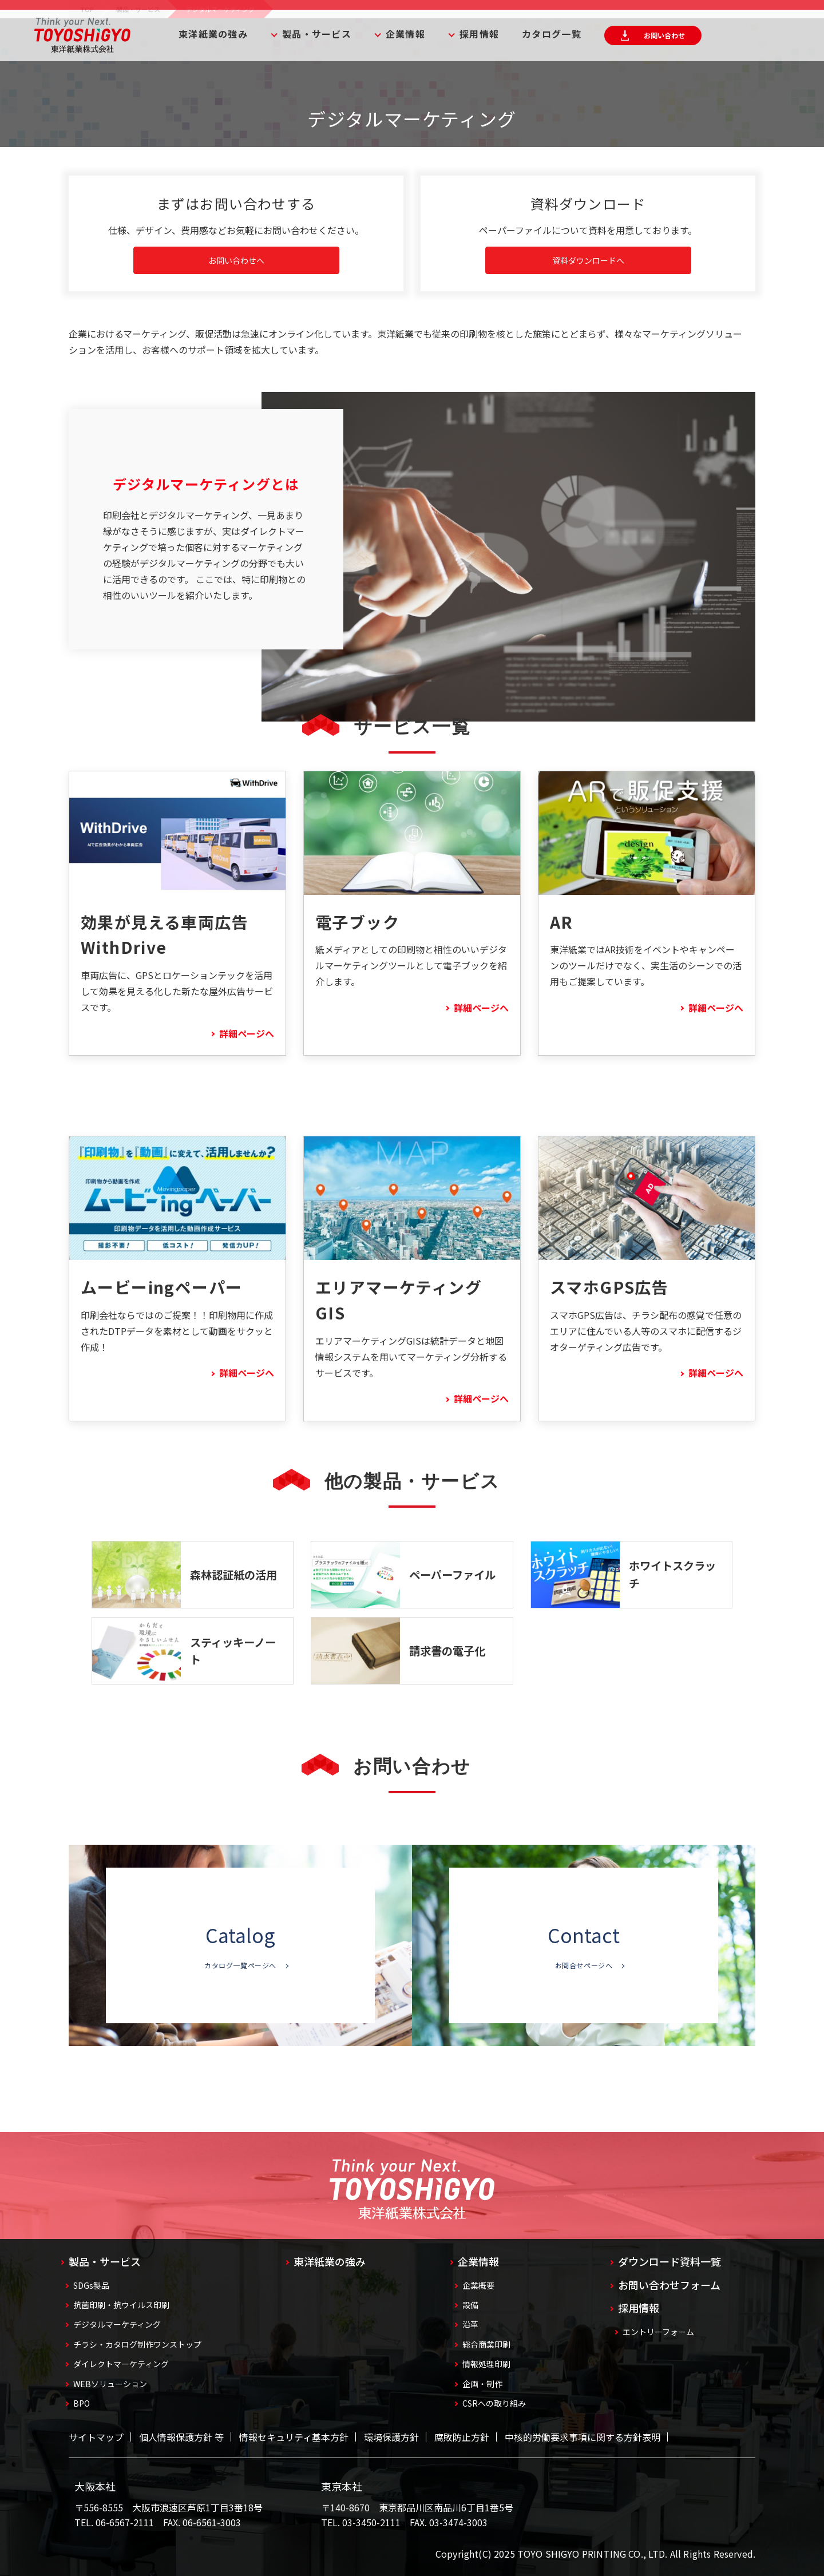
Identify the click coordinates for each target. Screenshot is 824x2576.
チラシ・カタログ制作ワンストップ (137, 2344)
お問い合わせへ (236, 260)
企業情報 (405, 34)
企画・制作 (482, 2383)
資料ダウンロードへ (588, 260)
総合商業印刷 (486, 2344)
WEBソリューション (110, 2383)
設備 (470, 2305)
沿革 (470, 2324)
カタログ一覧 (551, 34)
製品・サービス (316, 34)
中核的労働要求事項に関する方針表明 (582, 2437)
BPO (81, 2403)
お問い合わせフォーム (669, 2284)
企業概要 (478, 2285)
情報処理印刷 (486, 2363)
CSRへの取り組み (494, 2403)
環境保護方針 (391, 2437)
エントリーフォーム (658, 2331)
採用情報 (479, 34)
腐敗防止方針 (461, 2437)
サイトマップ (96, 2437)
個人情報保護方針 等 (181, 2437)
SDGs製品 (91, 2285)
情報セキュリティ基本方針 (293, 2437)
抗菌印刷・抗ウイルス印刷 (121, 2305)
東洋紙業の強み (213, 34)
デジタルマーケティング (117, 2324)
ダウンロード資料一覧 (669, 2261)
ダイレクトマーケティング (121, 2363)
